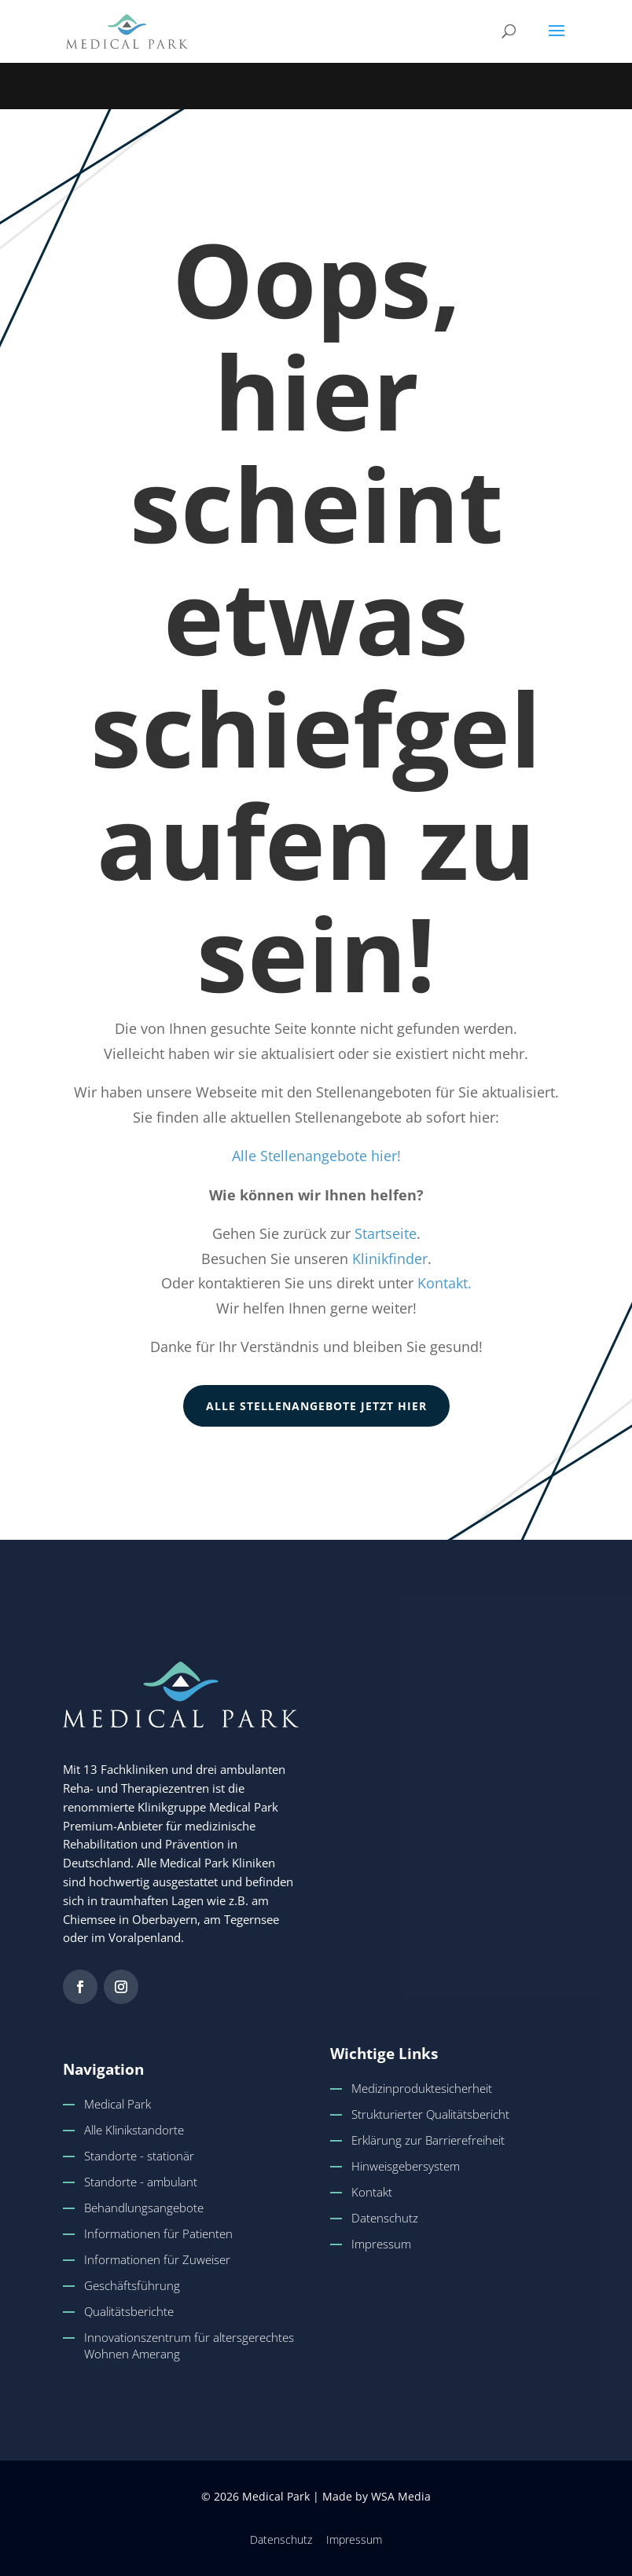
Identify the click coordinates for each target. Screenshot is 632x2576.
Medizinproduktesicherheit (421, 2088)
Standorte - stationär (139, 2156)
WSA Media (401, 2496)
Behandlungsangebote (144, 2207)
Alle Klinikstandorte (134, 2130)
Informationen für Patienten (158, 2233)
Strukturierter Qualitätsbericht (430, 2114)
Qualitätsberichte (129, 2311)
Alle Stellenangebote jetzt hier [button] (316, 1405)
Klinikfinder (390, 1258)
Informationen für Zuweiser (157, 2259)
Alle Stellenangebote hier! (316, 1155)
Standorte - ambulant (140, 2181)
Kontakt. (444, 1282)
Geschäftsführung (132, 2285)
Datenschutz (384, 2218)
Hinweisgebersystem (405, 2166)
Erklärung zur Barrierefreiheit (428, 2140)
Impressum (381, 2244)
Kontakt (371, 2192)
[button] (556, 41)
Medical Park (117, 2104)
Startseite (386, 1233)
